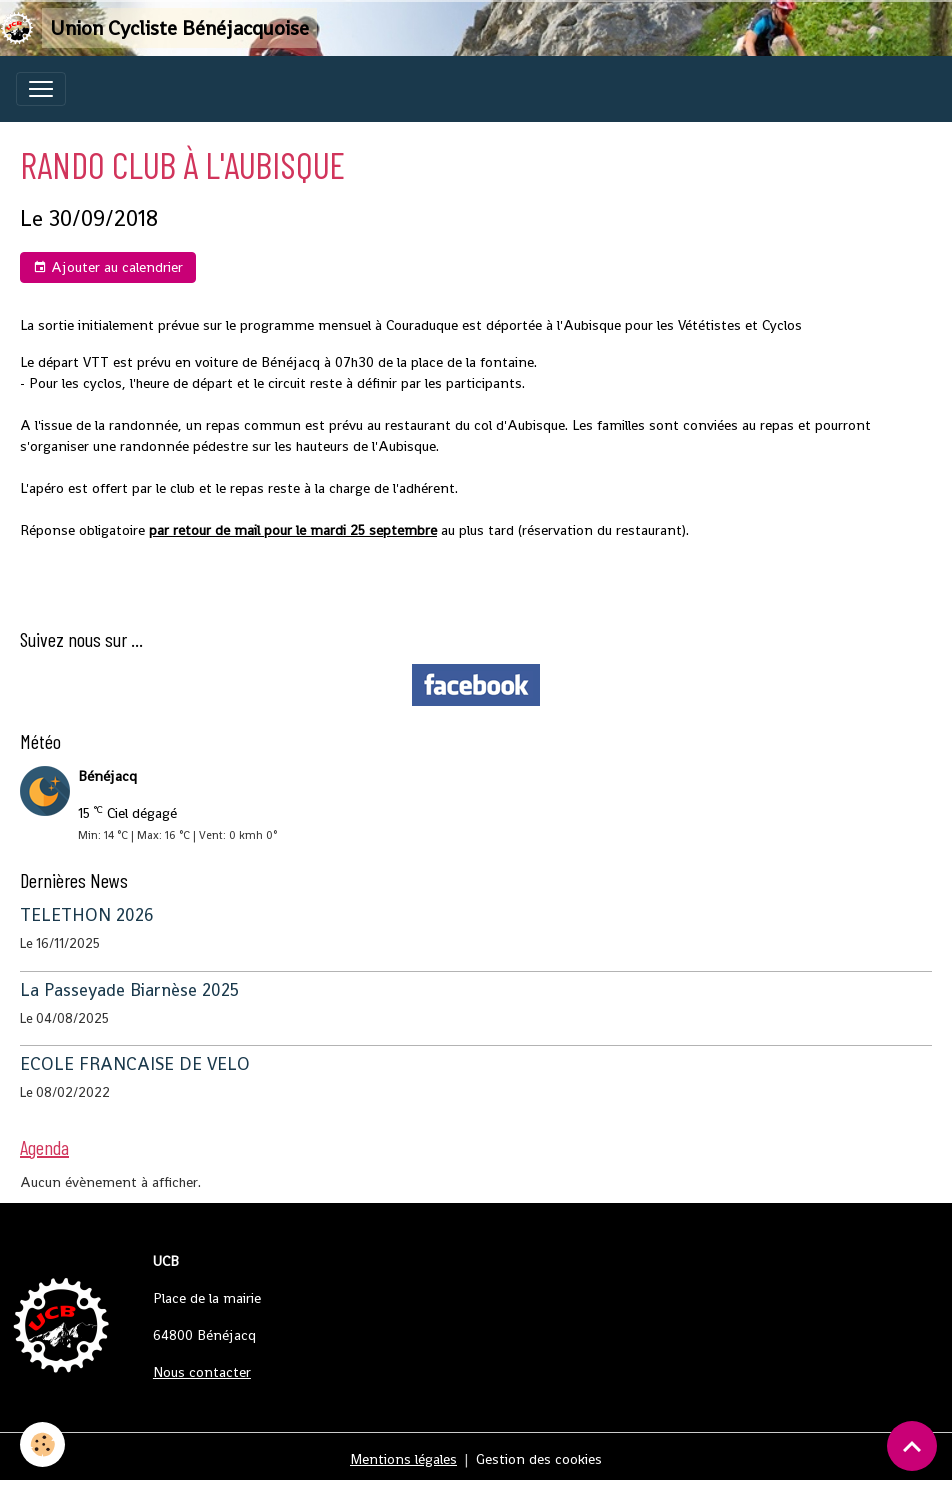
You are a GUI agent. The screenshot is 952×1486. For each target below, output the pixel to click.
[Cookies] (42, 1444)
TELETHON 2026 (87, 915)
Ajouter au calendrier (108, 267)
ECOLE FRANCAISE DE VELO (135, 1064)
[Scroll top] (912, 1446)
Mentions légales (403, 1459)
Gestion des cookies (539, 1459)
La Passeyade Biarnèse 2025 (129, 990)
